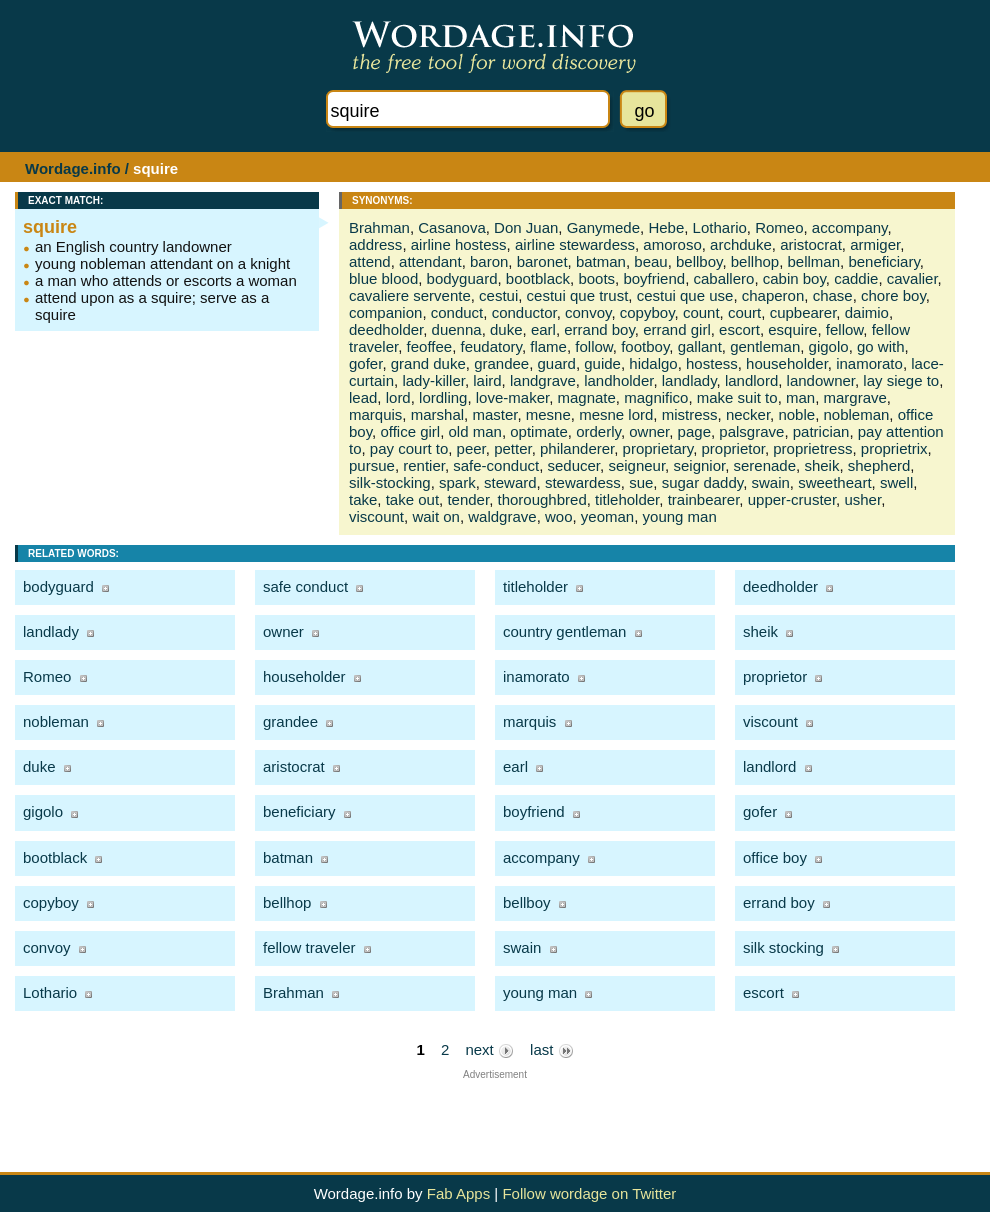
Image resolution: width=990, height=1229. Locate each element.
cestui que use (685, 295)
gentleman (765, 346)
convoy (588, 312)
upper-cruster (792, 499)
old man (475, 431)
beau (650, 261)
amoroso (672, 244)
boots (596, 278)
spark (457, 482)
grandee (501, 363)
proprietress (812, 448)
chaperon (773, 295)
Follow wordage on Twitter (589, 1193)
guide (602, 363)
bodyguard (462, 278)
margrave (855, 397)
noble (796, 414)
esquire (792, 329)
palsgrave (751, 431)
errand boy (599, 329)
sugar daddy (702, 482)
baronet (542, 261)
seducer (574, 465)
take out (412, 499)
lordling (443, 397)
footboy (645, 346)
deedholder (386, 329)
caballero (724, 278)
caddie (856, 278)
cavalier (912, 278)
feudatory (491, 346)
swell (896, 482)
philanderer (577, 448)
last (552, 1050)
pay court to (409, 448)
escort (739, 329)
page (694, 431)
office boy (775, 857)
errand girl (677, 329)
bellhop (755, 261)
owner (649, 431)
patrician (821, 431)
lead (363, 397)
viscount (376, 516)
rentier (424, 465)
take (363, 499)
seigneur (636, 465)
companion (385, 312)
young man (680, 516)
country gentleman (564, 631)
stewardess (583, 482)
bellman (814, 261)
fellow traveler (309, 947)
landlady (689, 380)
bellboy (699, 261)
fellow (845, 329)
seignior (699, 465)
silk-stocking (390, 482)
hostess (712, 363)
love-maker (512, 397)
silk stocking (783, 947)
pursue (372, 465)
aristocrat (811, 244)
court (744, 312)
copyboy (647, 312)
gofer (365, 363)
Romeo (779, 227)
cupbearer (803, 312)
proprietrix (894, 448)
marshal (437, 414)
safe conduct (305, 586)
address (375, 244)
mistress (690, 414)
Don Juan (526, 227)
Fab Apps (458, 1193)
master (494, 414)
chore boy (893, 295)
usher (862, 499)
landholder (618, 380)
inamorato (869, 363)
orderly (598, 431)
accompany (850, 227)
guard (557, 363)
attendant (430, 261)
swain (770, 482)
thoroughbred (541, 499)
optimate (539, 431)
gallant (700, 346)
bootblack (538, 278)
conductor (524, 312)
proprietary (658, 448)
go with (881, 346)
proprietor (733, 448)
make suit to (737, 397)
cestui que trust (578, 295)
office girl (410, 431)
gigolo (829, 346)
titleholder (627, 499)
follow (594, 346)
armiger (875, 244)
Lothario (720, 227)
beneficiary (883, 261)
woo (559, 516)
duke (506, 329)
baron (489, 261)
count (701, 312)
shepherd (879, 465)
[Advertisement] (495, 1110)
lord (398, 397)
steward (510, 482)
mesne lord (616, 414)
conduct (457, 312)
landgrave (543, 380)
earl (543, 329)
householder (787, 363)
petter (513, 448)
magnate (586, 397)
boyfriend (654, 278)
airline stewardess (575, 244)
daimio (867, 312)
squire (50, 227)
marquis (375, 414)
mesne (548, 414)
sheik (821, 465)
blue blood (383, 278)
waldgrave (502, 516)
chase (833, 295)
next (489, 1050)
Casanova (452, 227)
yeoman (607, 516)
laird (487, 380)
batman (601, 261)
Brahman (379, 227)
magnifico (656, 397)
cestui (498, 295)
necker (748, 414)
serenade (765, 465)
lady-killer (433, 380)
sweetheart (834, 482)
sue (641, 482)
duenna (457, 329)
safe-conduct (496, 465)
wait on (436, 516)
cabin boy (794, 278)
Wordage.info (73, 168)
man (800, 397)
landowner (821, 380)
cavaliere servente (410, 295)
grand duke (428, 363)
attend (370, 261)
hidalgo (653, 363)
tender (468, 499)
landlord (751, 380)
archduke (741, 244)
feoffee (430, 346)
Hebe (666, 227)
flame (548, 346)
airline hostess (459, 244)
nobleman (856, 414)
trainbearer (704, 499)
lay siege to (901, 380)
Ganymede (603, 227)
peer (471, 448)
